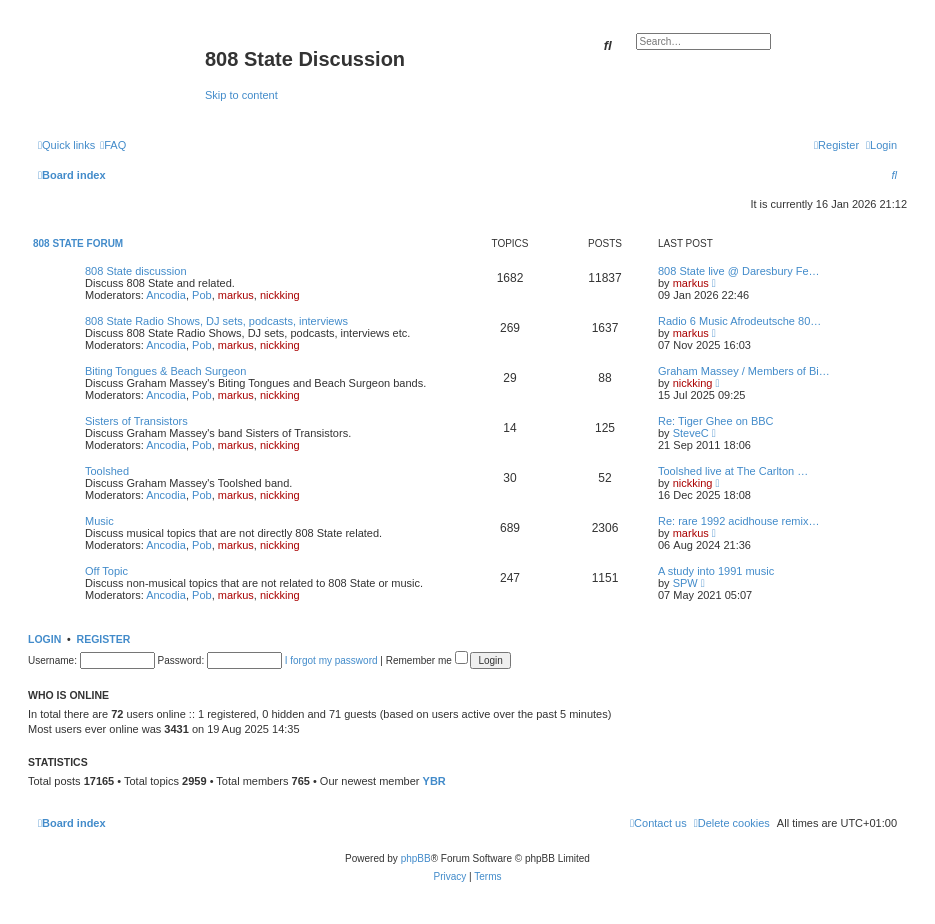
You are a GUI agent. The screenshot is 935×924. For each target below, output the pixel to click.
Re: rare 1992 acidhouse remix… (738, 521)
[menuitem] (113, 145)
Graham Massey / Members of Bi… (744, 371)
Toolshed (107, 471)
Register (104, 639)
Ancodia (166, 295)
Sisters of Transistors (136, 421)
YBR (434, 781)
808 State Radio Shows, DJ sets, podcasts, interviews (216, 321)
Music (99, 521)
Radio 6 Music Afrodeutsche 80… (739, 321)
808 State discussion (136, 271)
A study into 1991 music (716, 571)
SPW (685, 583)
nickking (280, 295)
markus (236, 295)
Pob (202, 295)
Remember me (427, 660)
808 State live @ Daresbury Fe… (739, 271)
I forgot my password (331, 660)
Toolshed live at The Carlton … (733, 471)
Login (44, 639)
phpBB (416, 858)
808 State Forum (78, 243)
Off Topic (106, 571)
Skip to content (241, 95)
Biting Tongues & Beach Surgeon (165, 371)
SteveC (691, 433)
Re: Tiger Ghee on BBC (716, 421)
